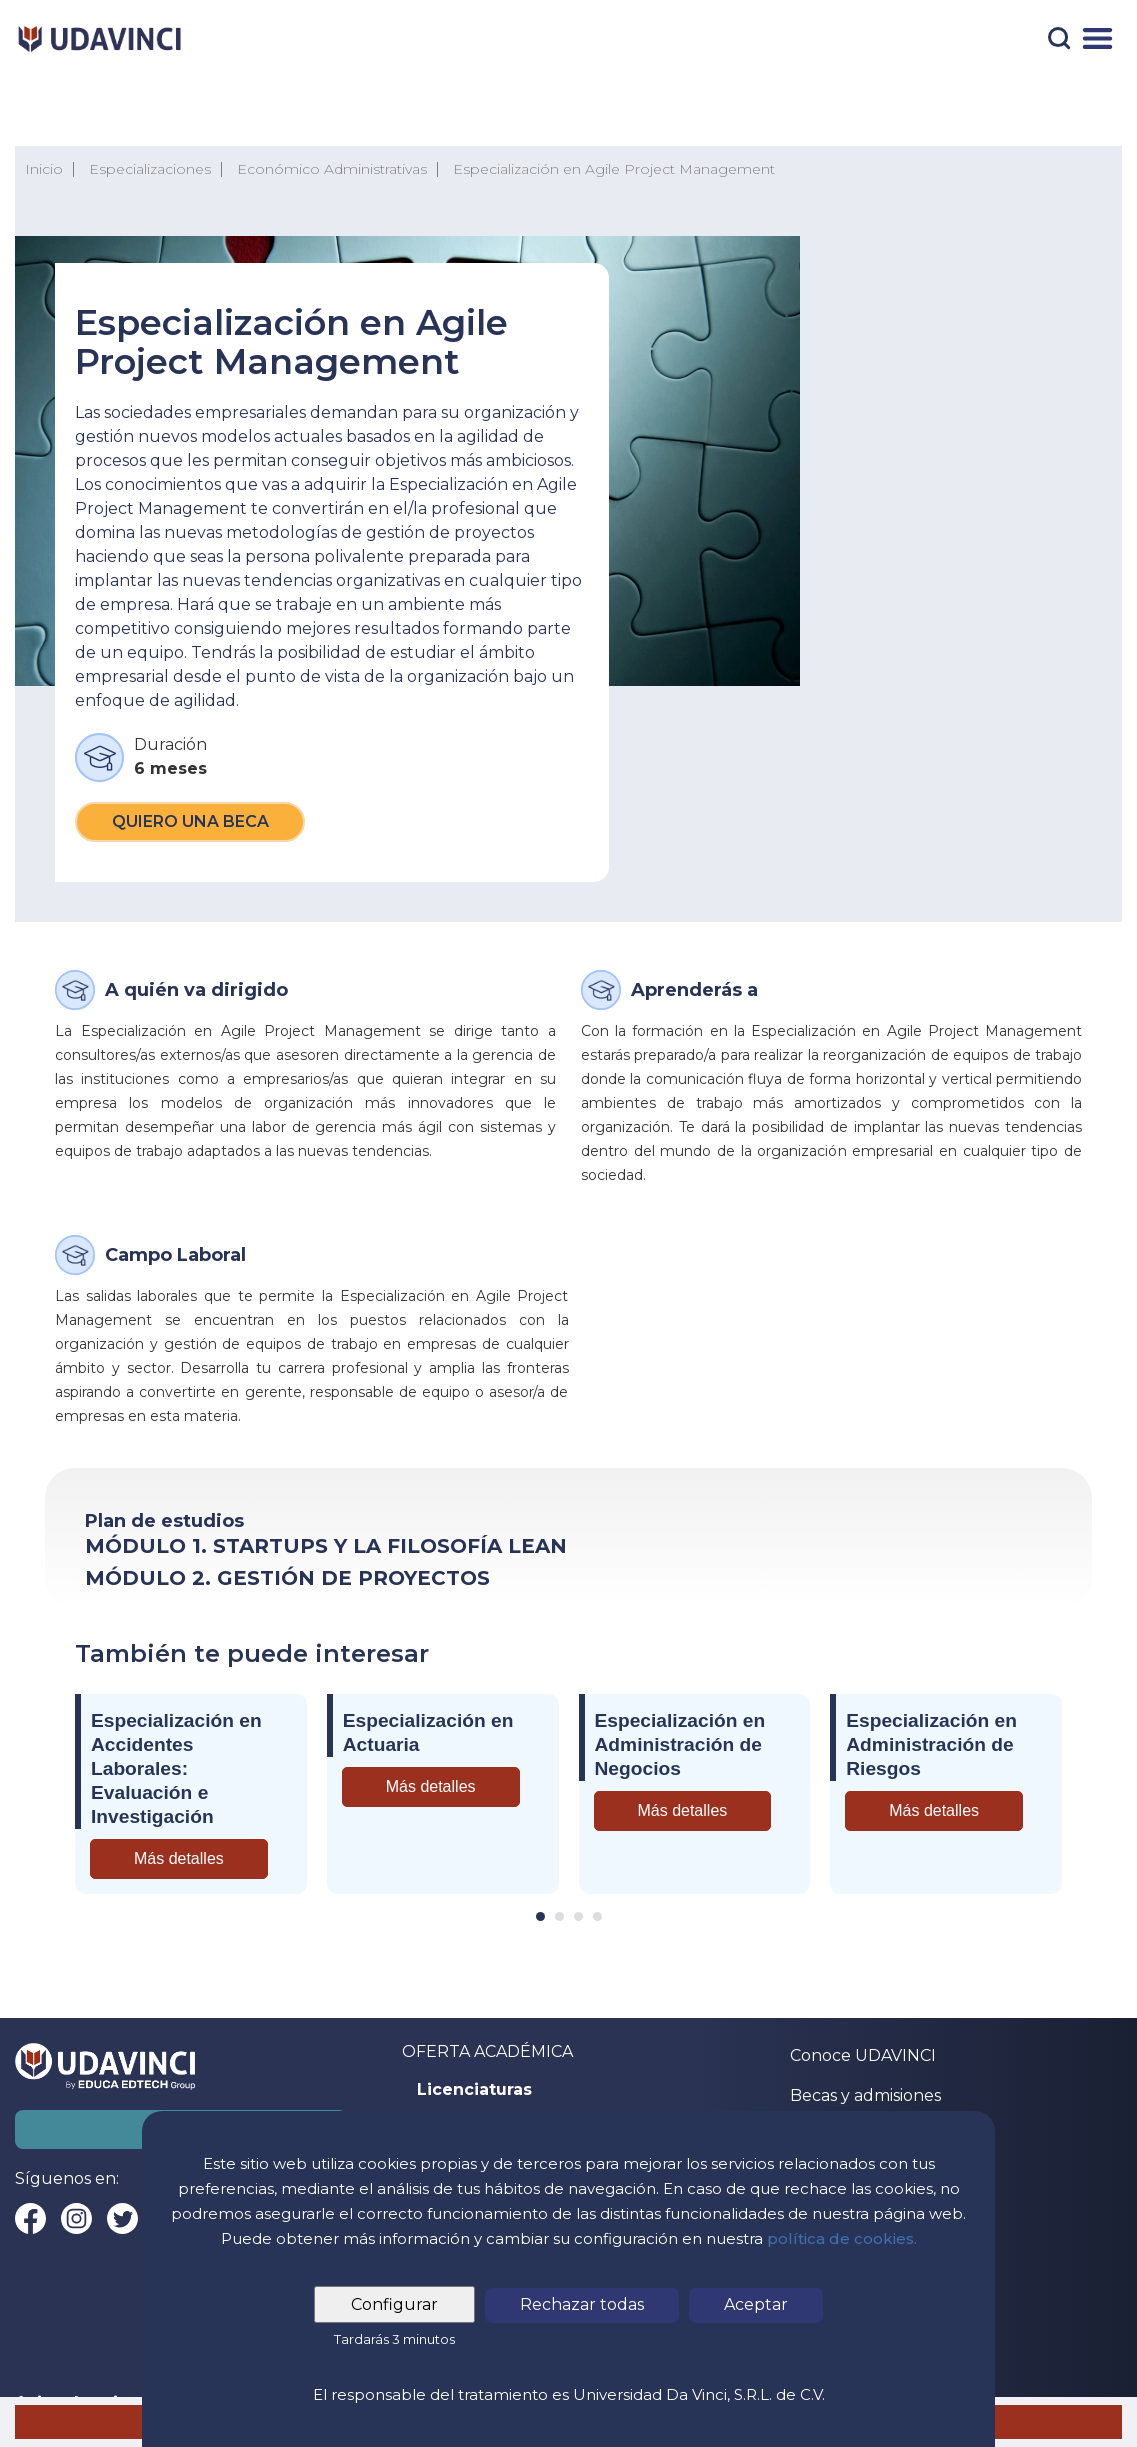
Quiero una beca (190, 821)
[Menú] (1097, 38)
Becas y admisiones (865, 2095)
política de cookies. (842, 2238)
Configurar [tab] (394, 2304)
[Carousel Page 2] (559, 1916)
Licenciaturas (474, 2090)
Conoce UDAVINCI (863, 2055)
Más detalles (179, 1858)
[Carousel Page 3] (578, 1916)
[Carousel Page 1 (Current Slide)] (540, 1916)
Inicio (44, 169)
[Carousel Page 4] (597, 1916)
